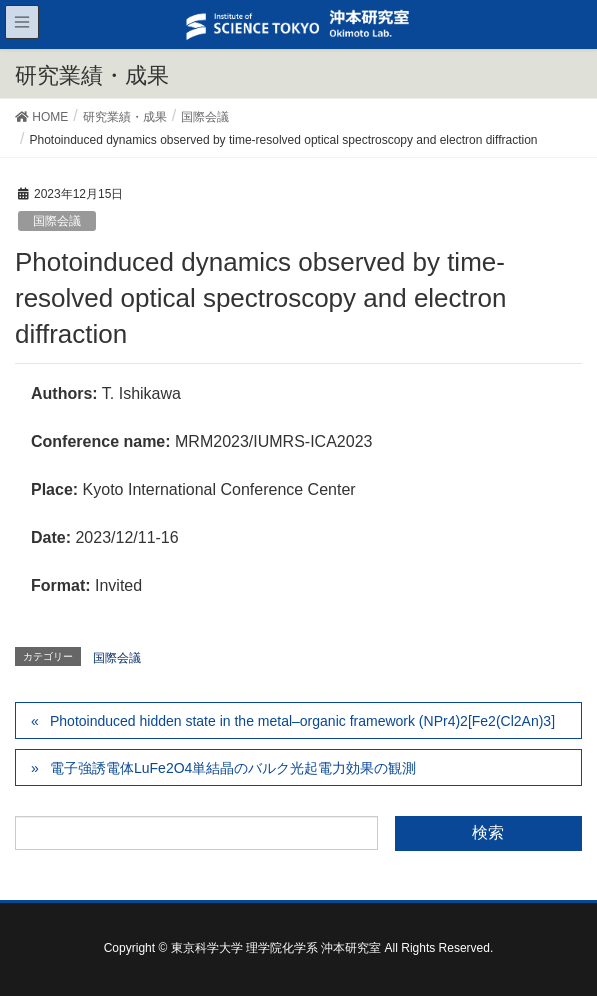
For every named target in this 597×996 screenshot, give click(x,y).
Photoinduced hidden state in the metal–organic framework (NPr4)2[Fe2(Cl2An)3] (302, 721)
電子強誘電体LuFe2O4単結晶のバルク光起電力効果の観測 (233, 768)
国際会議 (57, 221)
